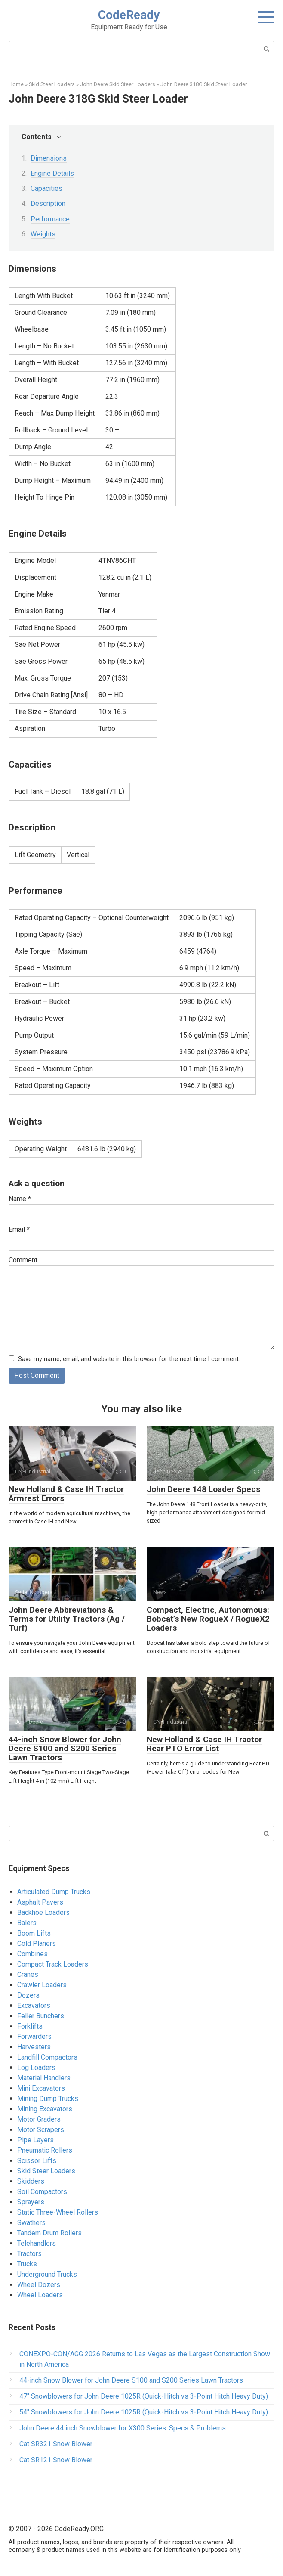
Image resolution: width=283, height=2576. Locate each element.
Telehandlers (36, 2243)
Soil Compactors (42, 2192)
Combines (32, 1954)
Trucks (27, 2264)
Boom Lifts (34, 1933)
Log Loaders (36, 2067)
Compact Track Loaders (52, 1964)
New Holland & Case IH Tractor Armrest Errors (66, 1493)
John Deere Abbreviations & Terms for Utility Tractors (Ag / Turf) (67, 1619)
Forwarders (34, 2036)
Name (20, 1199)
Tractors (29, 2254)
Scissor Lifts (36, 2161)
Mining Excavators (44, 2109)
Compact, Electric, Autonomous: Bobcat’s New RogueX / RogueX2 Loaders (208, 1619)
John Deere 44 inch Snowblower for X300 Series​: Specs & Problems (122, 2428)
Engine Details (52, 173)
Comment (23, 1260)
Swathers (31, 2223)
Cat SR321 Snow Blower (55, 2444)
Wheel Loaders (40, 2295)
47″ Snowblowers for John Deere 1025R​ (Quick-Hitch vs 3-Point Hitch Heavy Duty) (143, 2396)
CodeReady (129, 15)
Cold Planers (36, 1943)
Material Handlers (44, 2078)
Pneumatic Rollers (44, 2150)
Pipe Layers (35, 2140)
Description (48, 203)
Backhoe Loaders (43, 1912)
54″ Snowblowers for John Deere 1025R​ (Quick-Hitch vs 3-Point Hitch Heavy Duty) (143, 2412)
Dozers (28, 1995)
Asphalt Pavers (40, 1902)
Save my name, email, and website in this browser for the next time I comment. (129, 1359)
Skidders (30, 2181)
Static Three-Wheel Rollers (57, 2212)
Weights (43, 234)
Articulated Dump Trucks (53, 1892)
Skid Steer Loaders (46, 2171)
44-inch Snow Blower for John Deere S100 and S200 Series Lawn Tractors (65, 1748)
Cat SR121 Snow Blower (55, 2460)
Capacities (46, 188)
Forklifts (30, 2026)
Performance (50, 219)
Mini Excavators (41, 2088)
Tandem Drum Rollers (49, 2233)
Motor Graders (39, 2119)
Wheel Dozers (38, 2285)
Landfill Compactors (47, 2057)
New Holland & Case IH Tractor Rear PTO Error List (204, 1743)
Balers (27, 1923)
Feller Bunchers (40, 2016)
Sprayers (30, 2202)
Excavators (33, 2005)
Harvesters (34, 2047)
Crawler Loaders (42, 1985)
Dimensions (49, 158)
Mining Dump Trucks (47, 2098)
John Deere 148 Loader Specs (203, 1489)
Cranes (27, 1974)
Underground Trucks (47, 2274)
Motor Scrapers (40, 2129)
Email (19, 1229)
